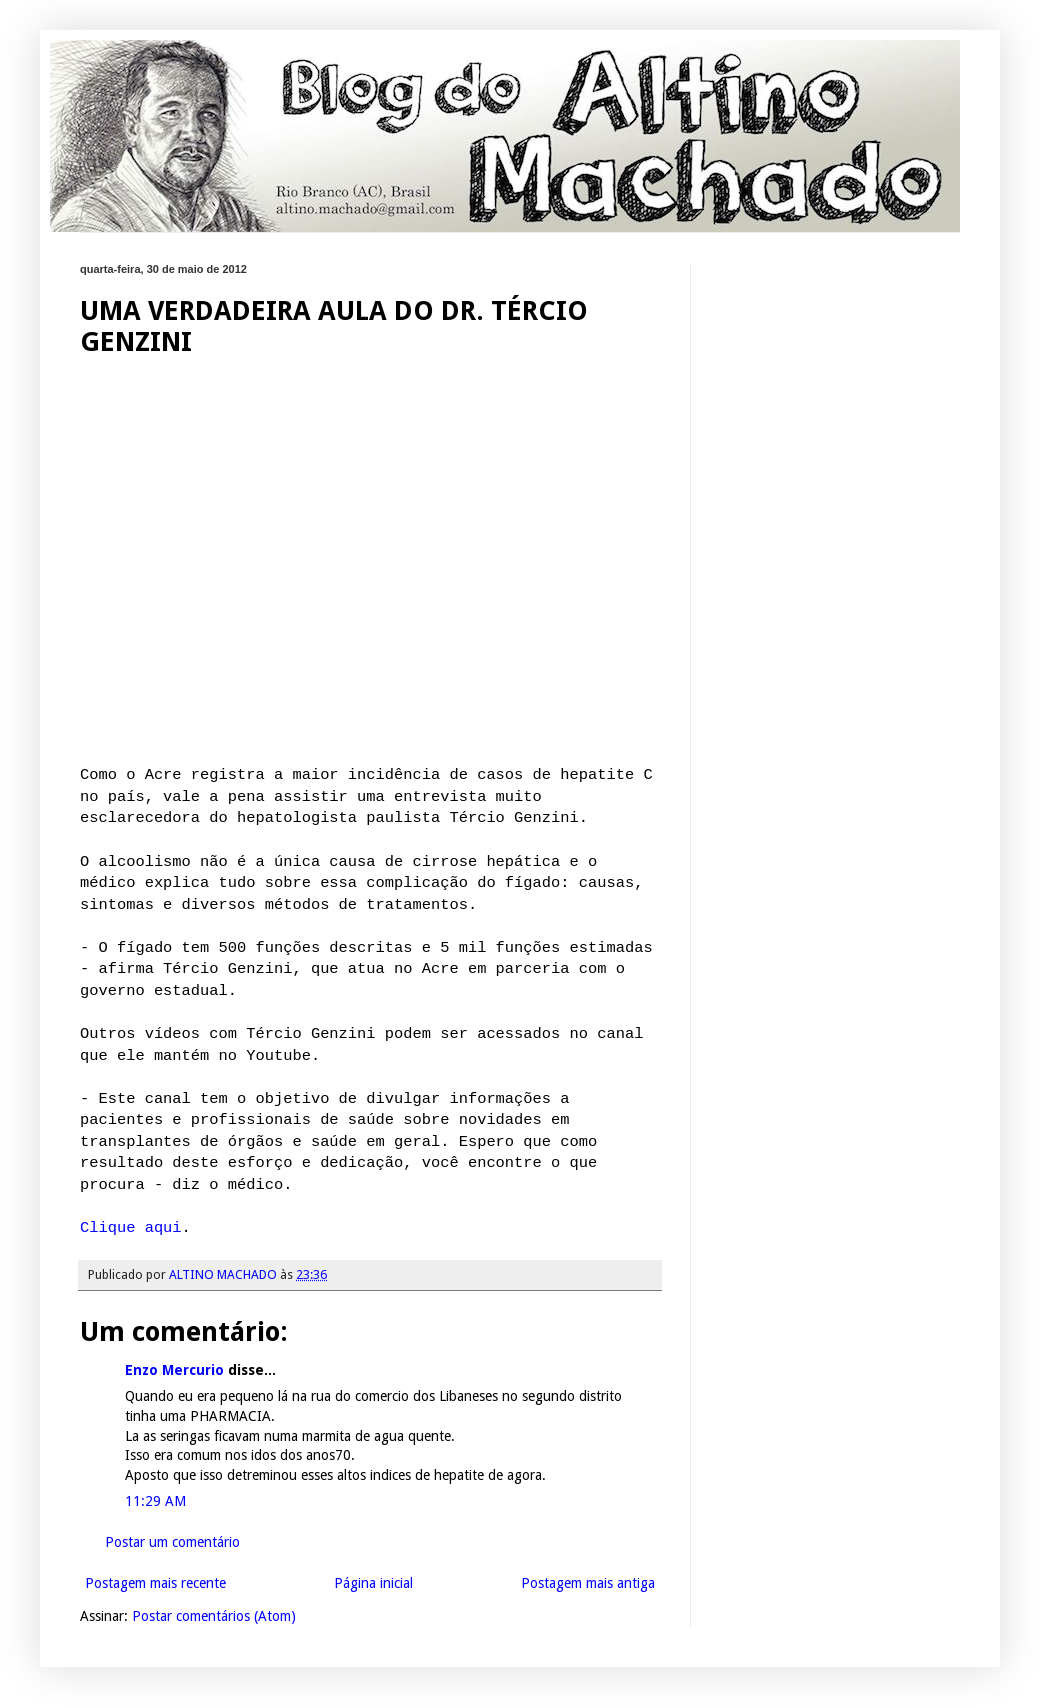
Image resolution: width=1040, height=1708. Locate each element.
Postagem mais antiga (588, 1583)
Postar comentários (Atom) (214, 1616)
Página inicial (373, 1583)
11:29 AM (155, 1501)
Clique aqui (131, 1228)
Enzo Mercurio (174, 1370)
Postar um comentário (172, 1542)
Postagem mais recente (155, 1583)
